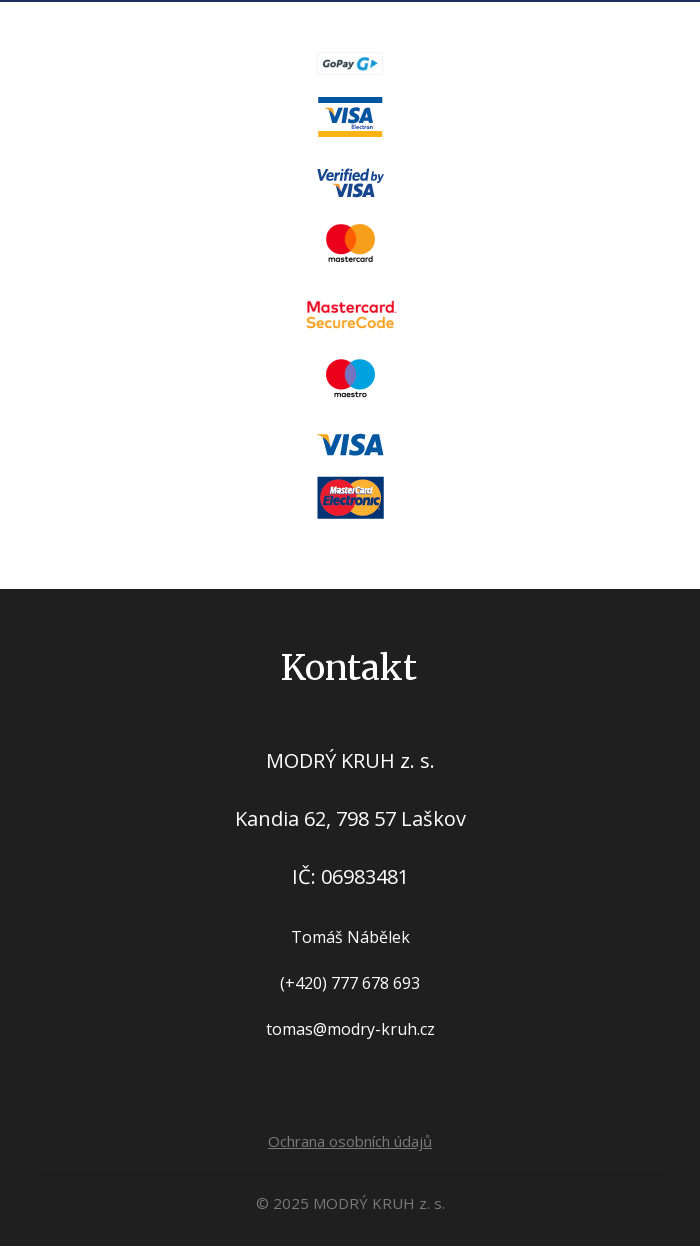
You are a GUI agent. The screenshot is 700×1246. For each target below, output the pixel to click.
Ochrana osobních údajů (350, 1141)
